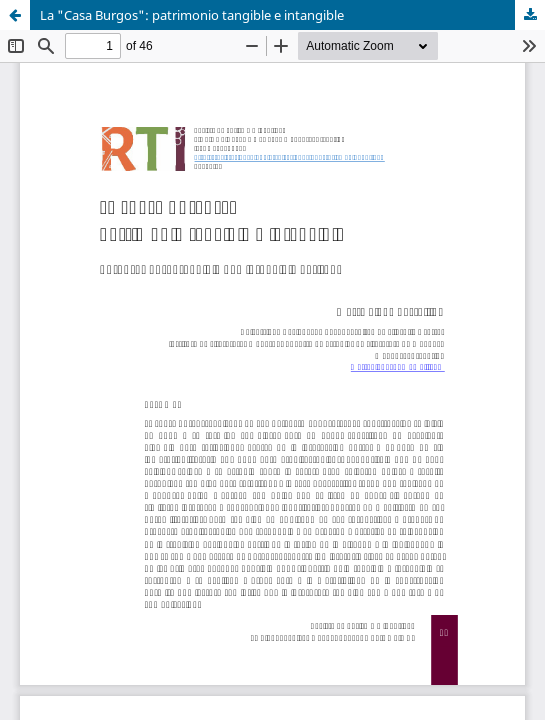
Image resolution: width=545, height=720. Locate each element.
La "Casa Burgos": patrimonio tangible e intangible (192, 15)
